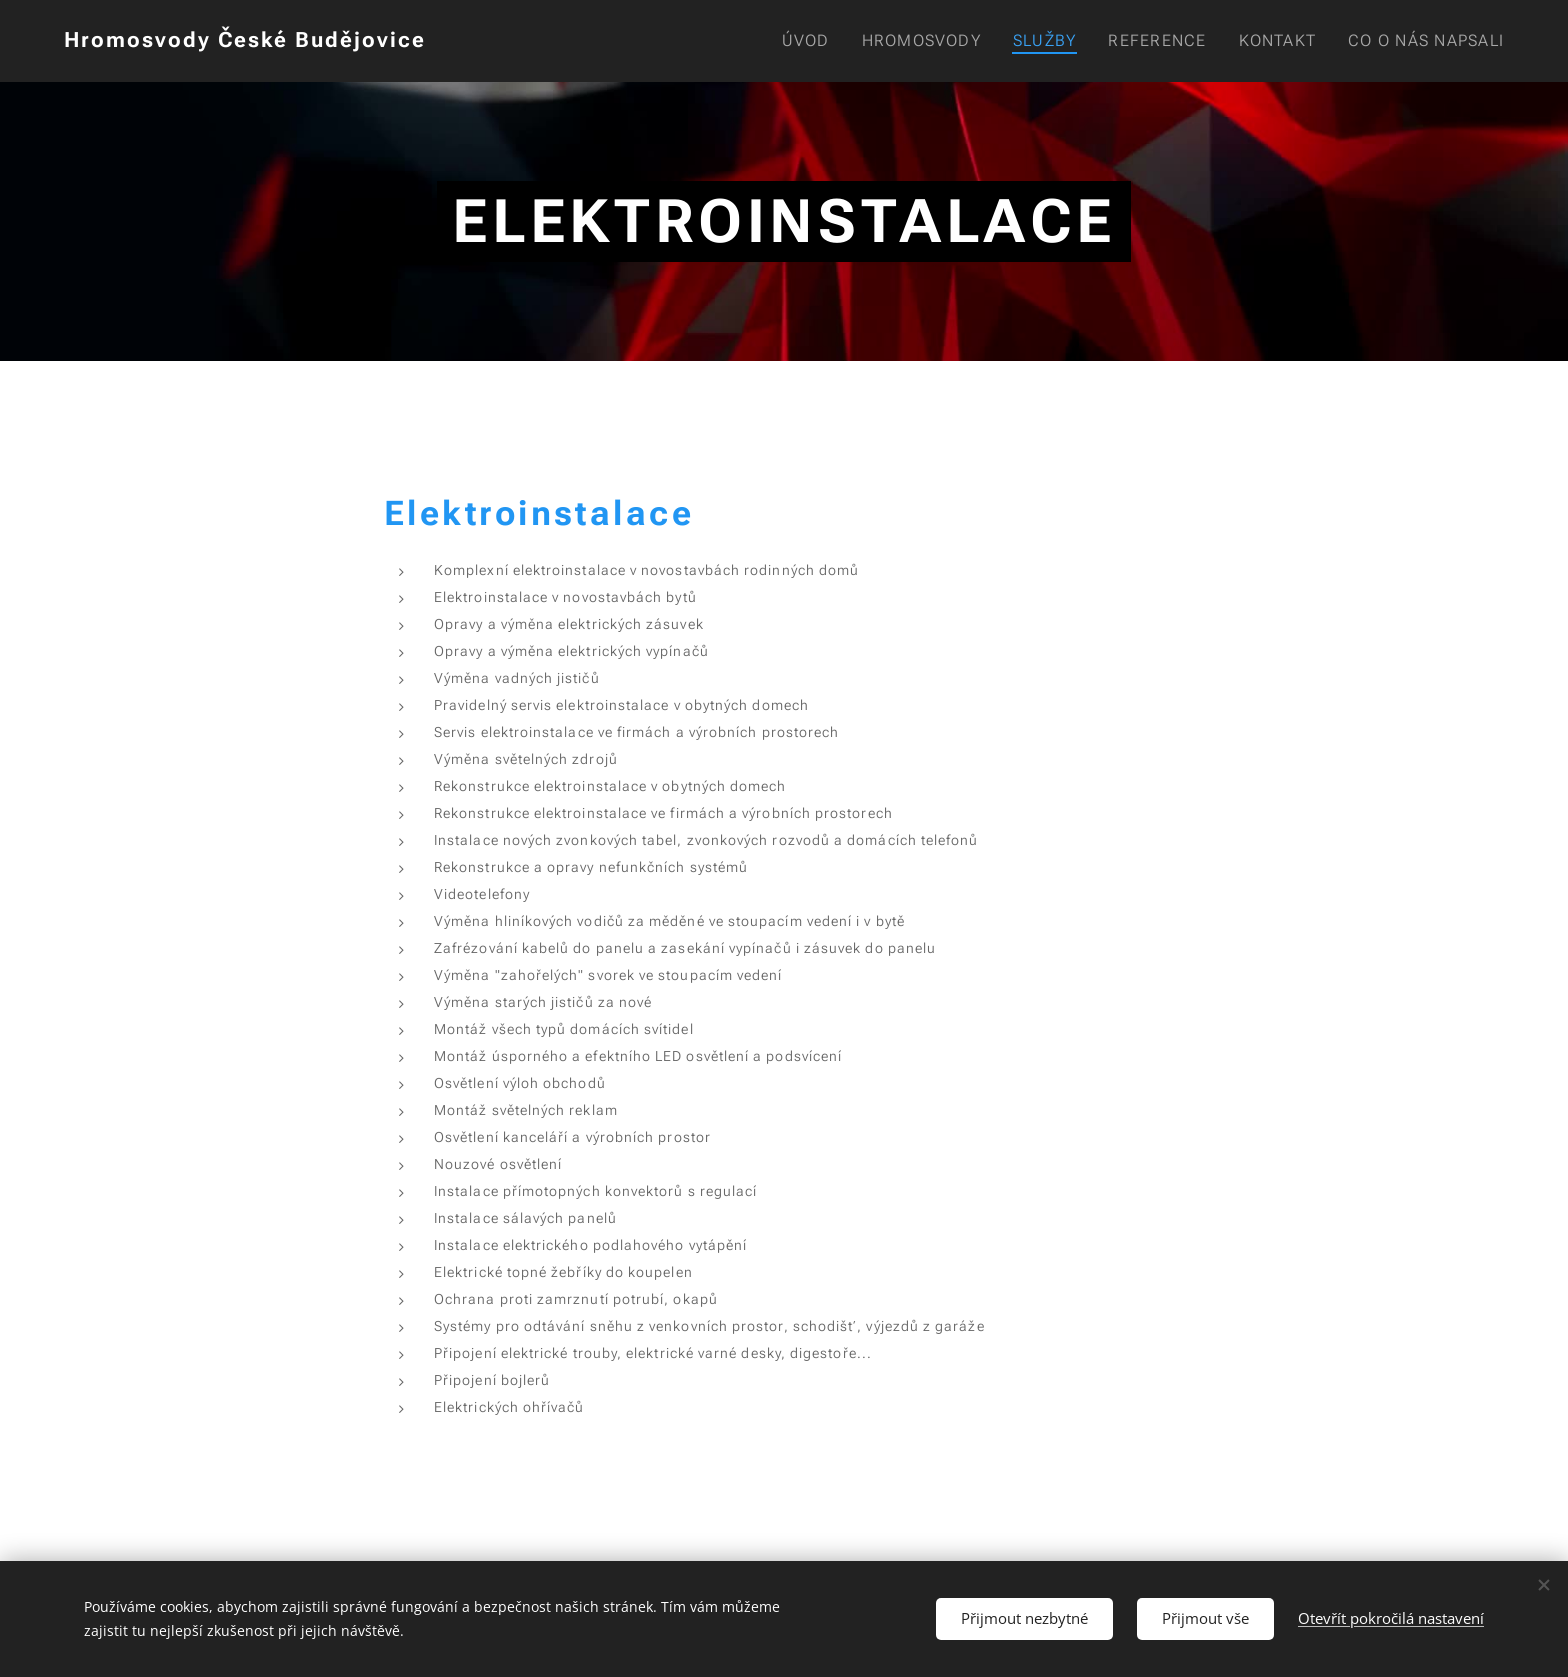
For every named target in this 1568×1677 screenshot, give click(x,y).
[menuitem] (807, 41)
